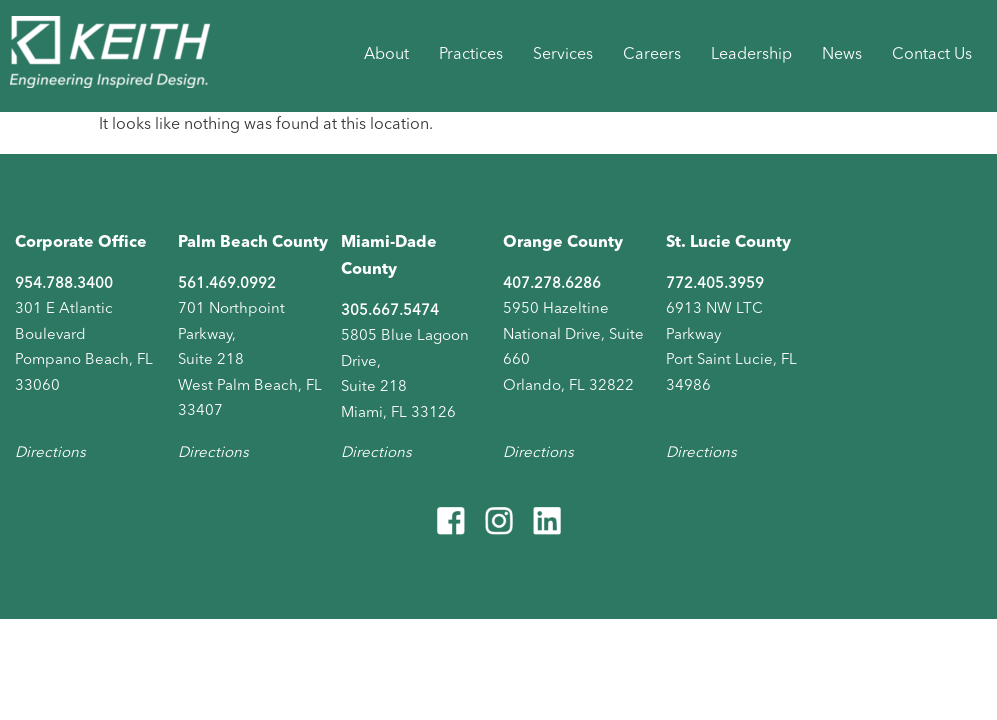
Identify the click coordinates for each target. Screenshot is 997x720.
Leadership (751, 55)
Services (563, 55)
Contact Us (932, 55)
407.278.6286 (552, 284)
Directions (50, 453)
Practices (471, 55)
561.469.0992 (227, 284)
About (386, 55)
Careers (652, 55)
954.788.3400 (64, 284)
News (842, 55)
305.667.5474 (390, 311)
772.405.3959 (715, 284)
